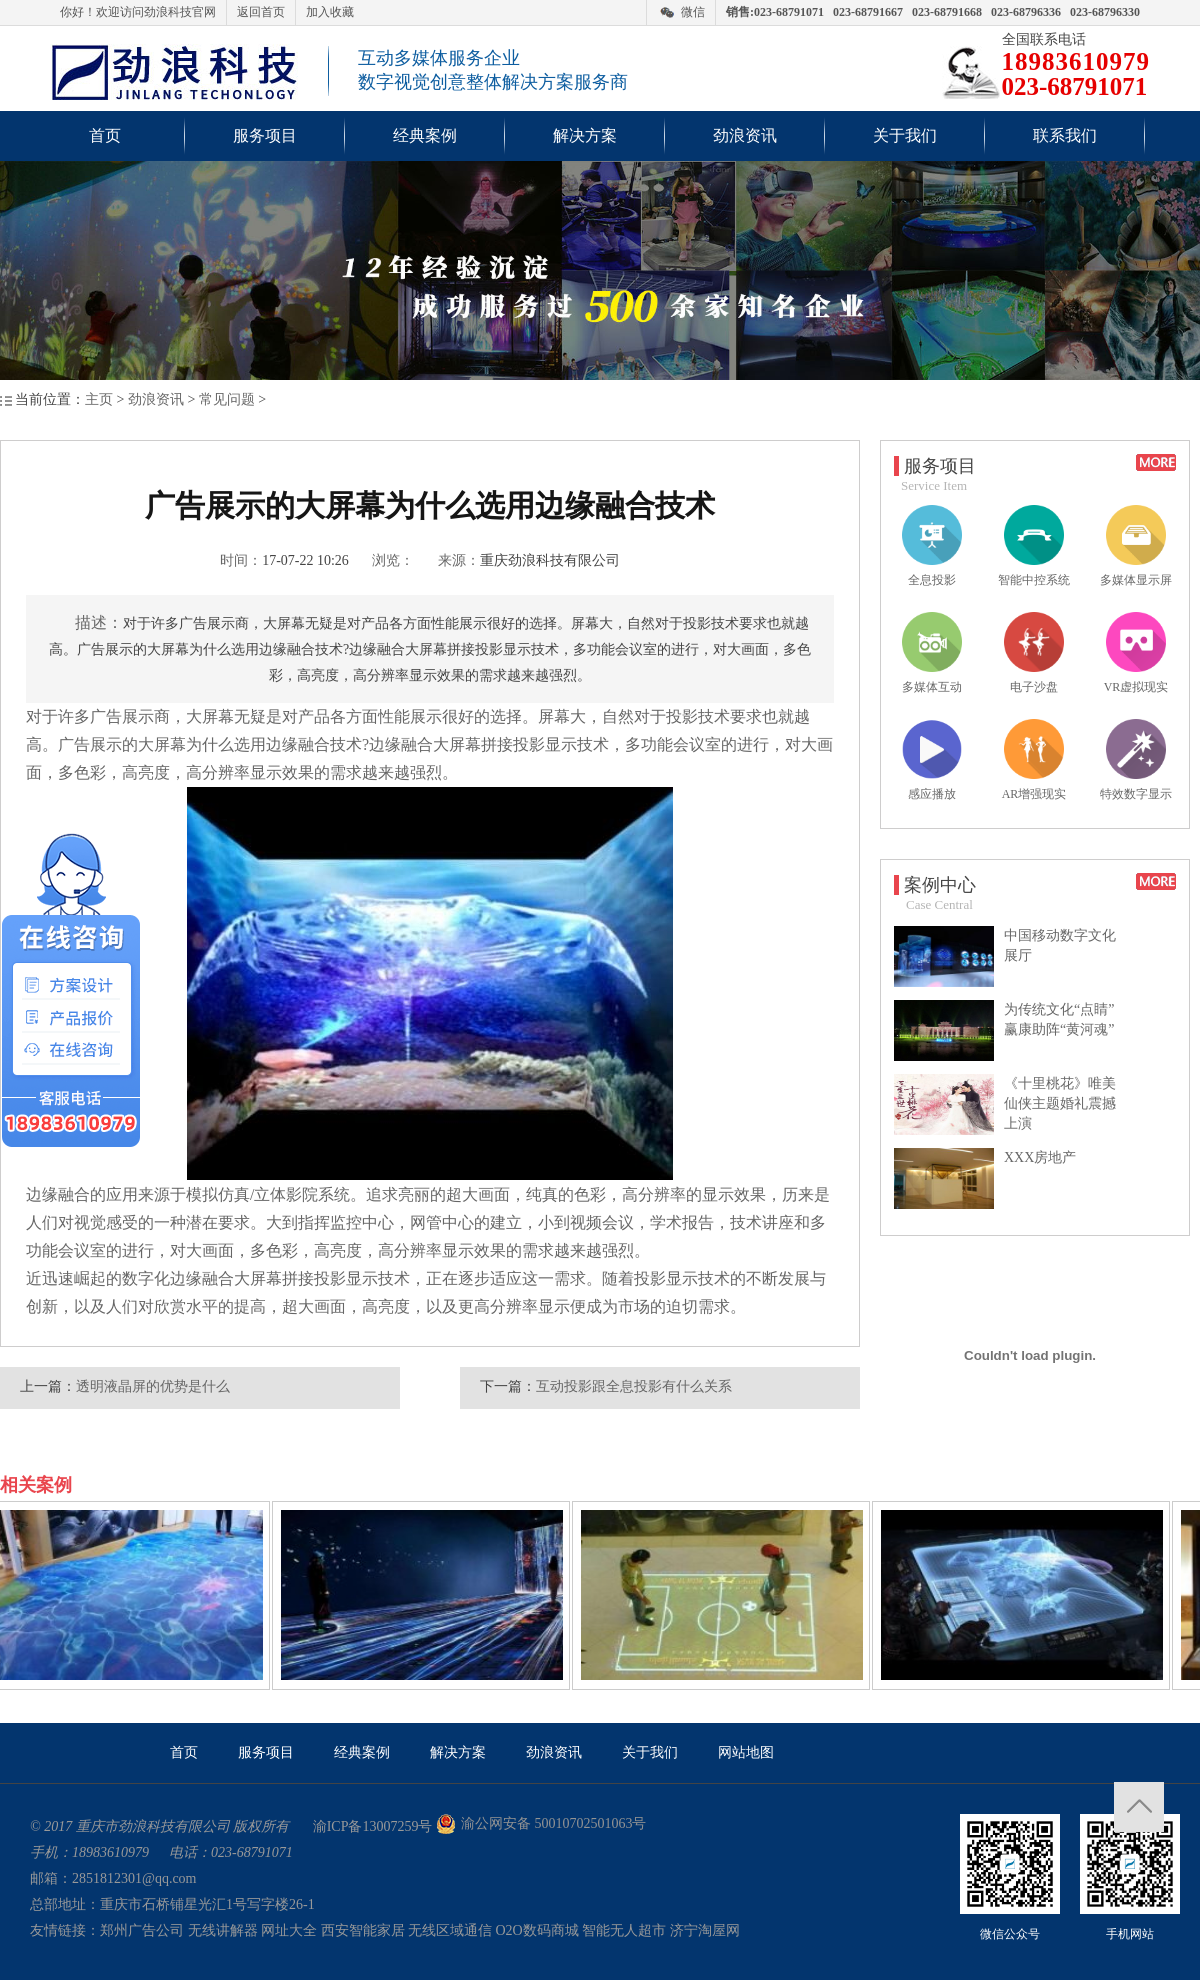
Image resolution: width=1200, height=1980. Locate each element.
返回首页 (261, 12)
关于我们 (905, 135)
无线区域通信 (450, 1930)
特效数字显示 (1136, 760)
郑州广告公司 (142, 1930)
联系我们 (1065, 135)
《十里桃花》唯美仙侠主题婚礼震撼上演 (1060, 1103)
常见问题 (227, 399)
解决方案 (585, 135)
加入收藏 (330, 12)
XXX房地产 (1040, 1157)
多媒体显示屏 (1136, 546)
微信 (693, 12)
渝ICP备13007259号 (373, 1826)
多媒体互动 (932, 653)
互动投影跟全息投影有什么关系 (634, 1386)
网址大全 (289, 1930)
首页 (105, 135)
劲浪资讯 (745, 135)
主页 (99, 399)
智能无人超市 (624, 1930)
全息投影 (932, 546)
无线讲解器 (223, 1930)
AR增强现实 (1034, 760)
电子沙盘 (1034, 653)
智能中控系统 (1034, 546)
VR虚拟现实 (1136, 653)
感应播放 (932, 760)
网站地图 (746, 1752)
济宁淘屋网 (705, 1930)
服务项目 (265, 135)
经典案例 (425, 135)
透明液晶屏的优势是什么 (153, 1386)
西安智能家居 (363, 1930)
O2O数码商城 (537, 1930)
